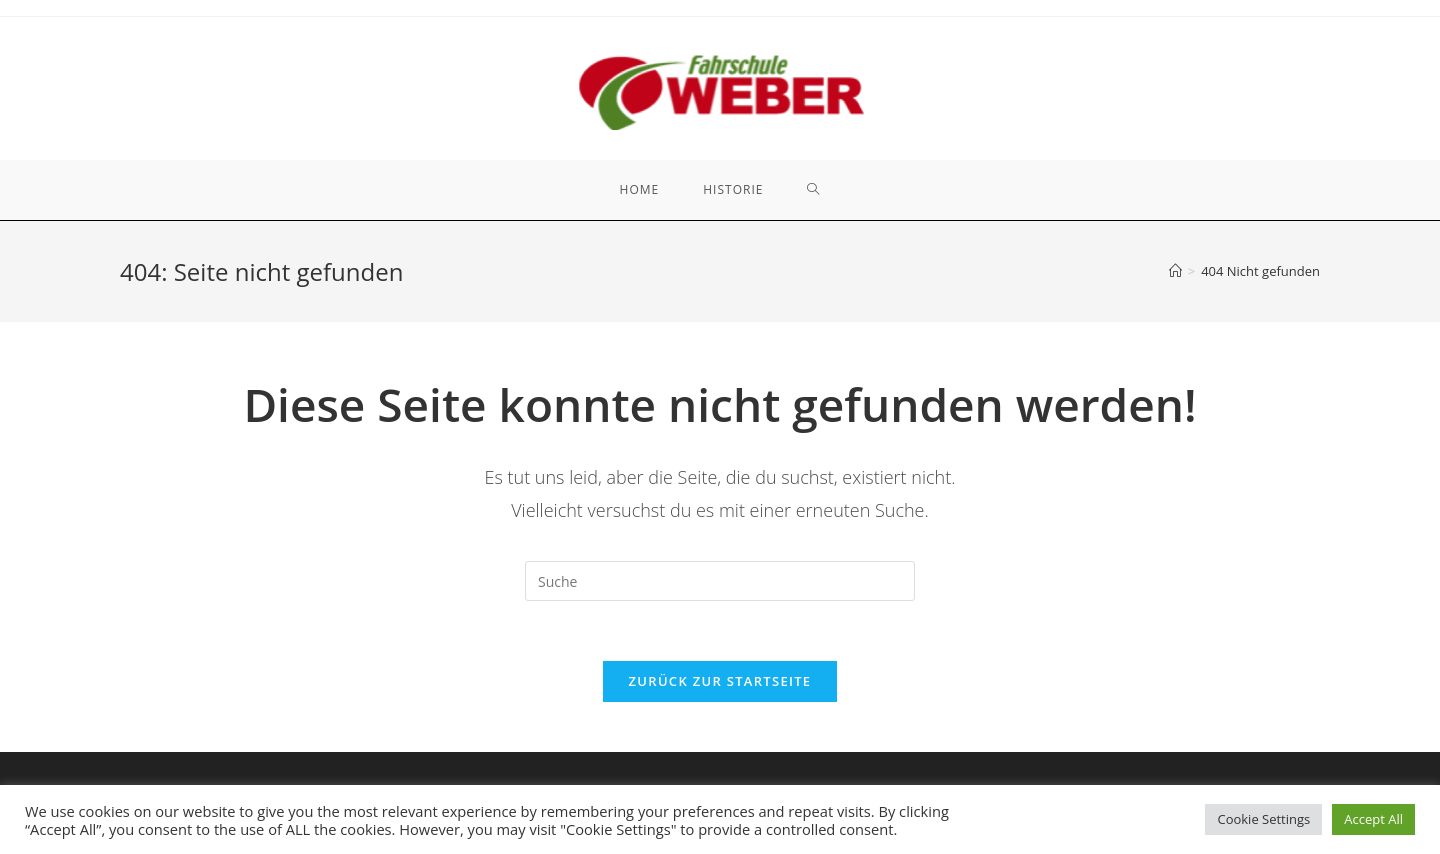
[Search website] (813, 190)
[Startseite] (1175, 271)
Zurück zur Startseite (720, 681)
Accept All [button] (1373, 819)
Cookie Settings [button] (1263, 819)
